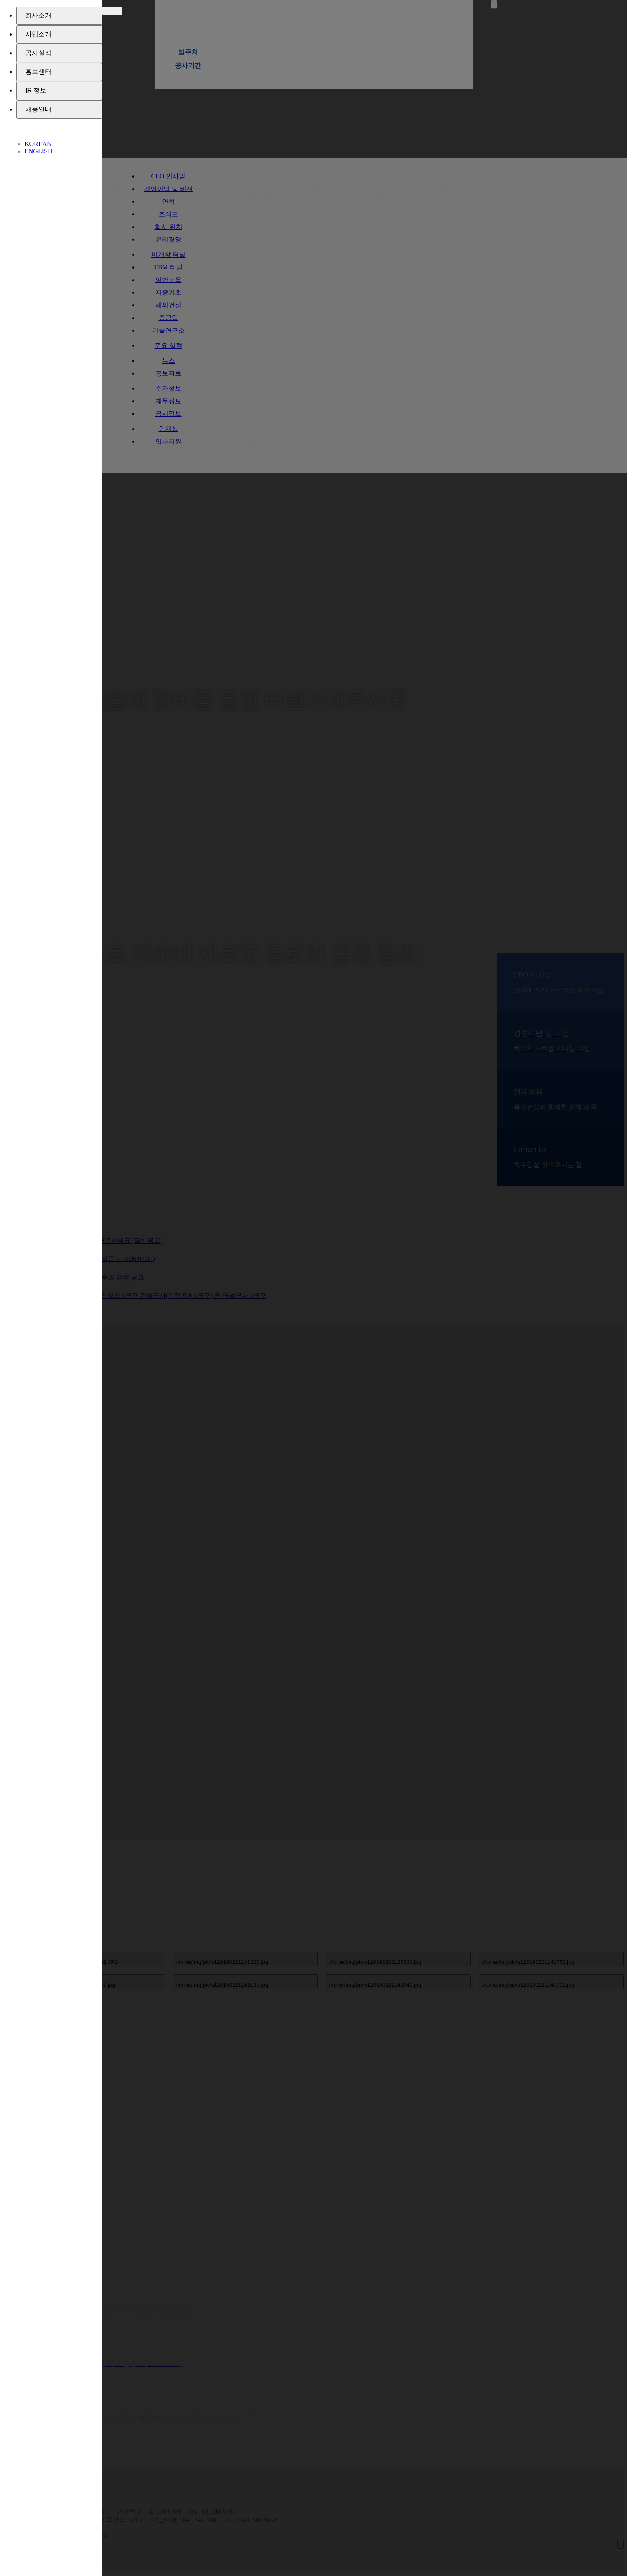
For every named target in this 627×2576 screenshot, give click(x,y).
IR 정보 (36, 90)
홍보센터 (38, 71)
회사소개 (38, 15)
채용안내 (38, 109)
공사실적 (38, 52)
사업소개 (38, 34)
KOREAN (38, 143)
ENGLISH (38, 151)
